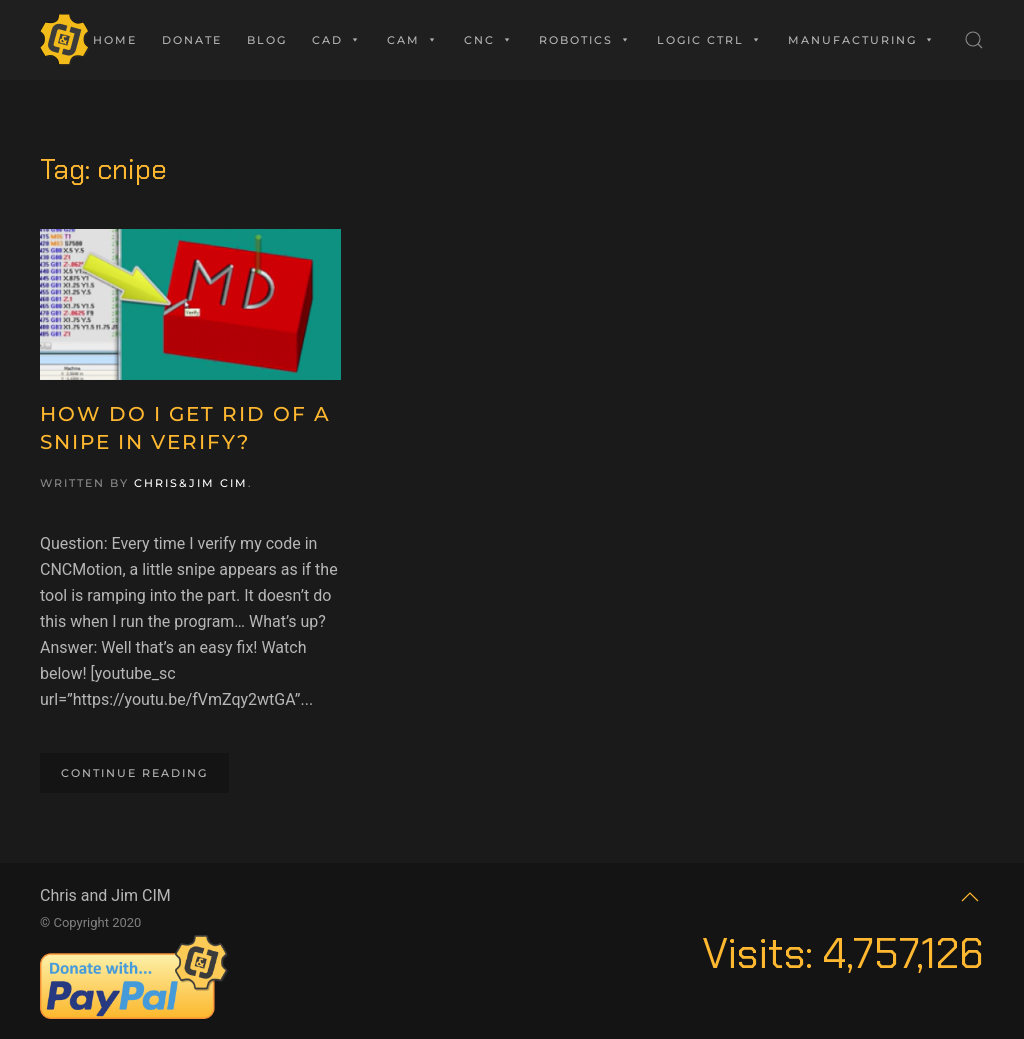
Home (115, 40)
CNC (489, 40)
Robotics (585, 40)
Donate (192, 40)
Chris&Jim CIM (191, 483)
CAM (413, 40)
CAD (337, 40)
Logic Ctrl (710, 40)
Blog (267, 40)
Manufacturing (862, 40)
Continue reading (134, 773)
